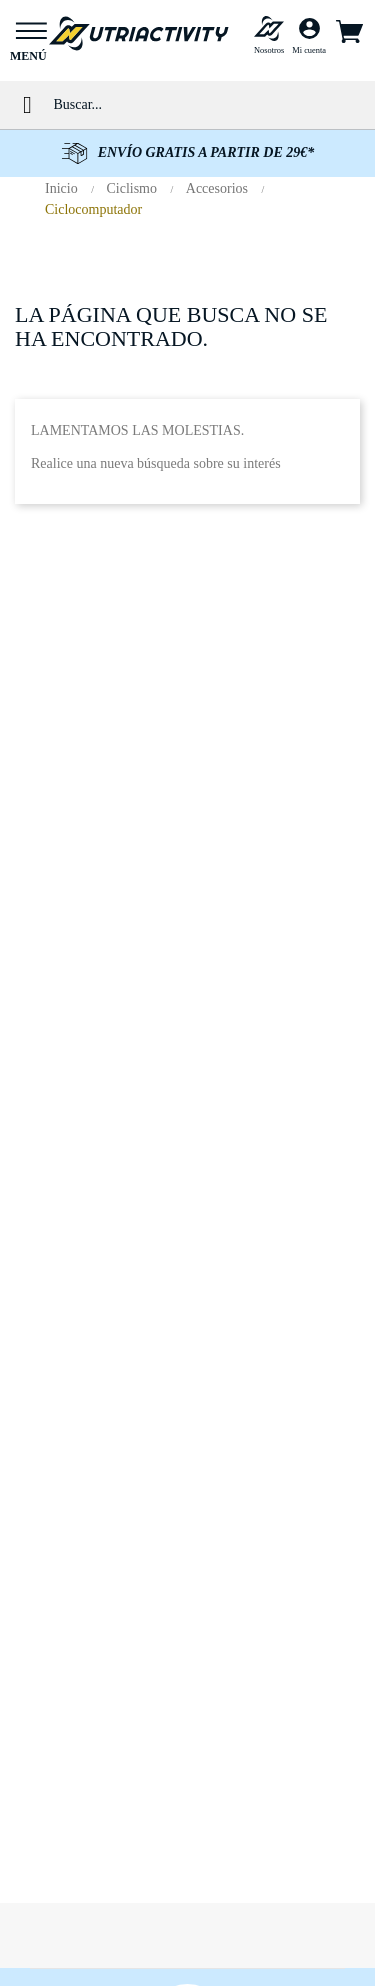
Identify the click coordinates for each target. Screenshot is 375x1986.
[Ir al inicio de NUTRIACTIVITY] (139, 32)
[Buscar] (206, 104)
